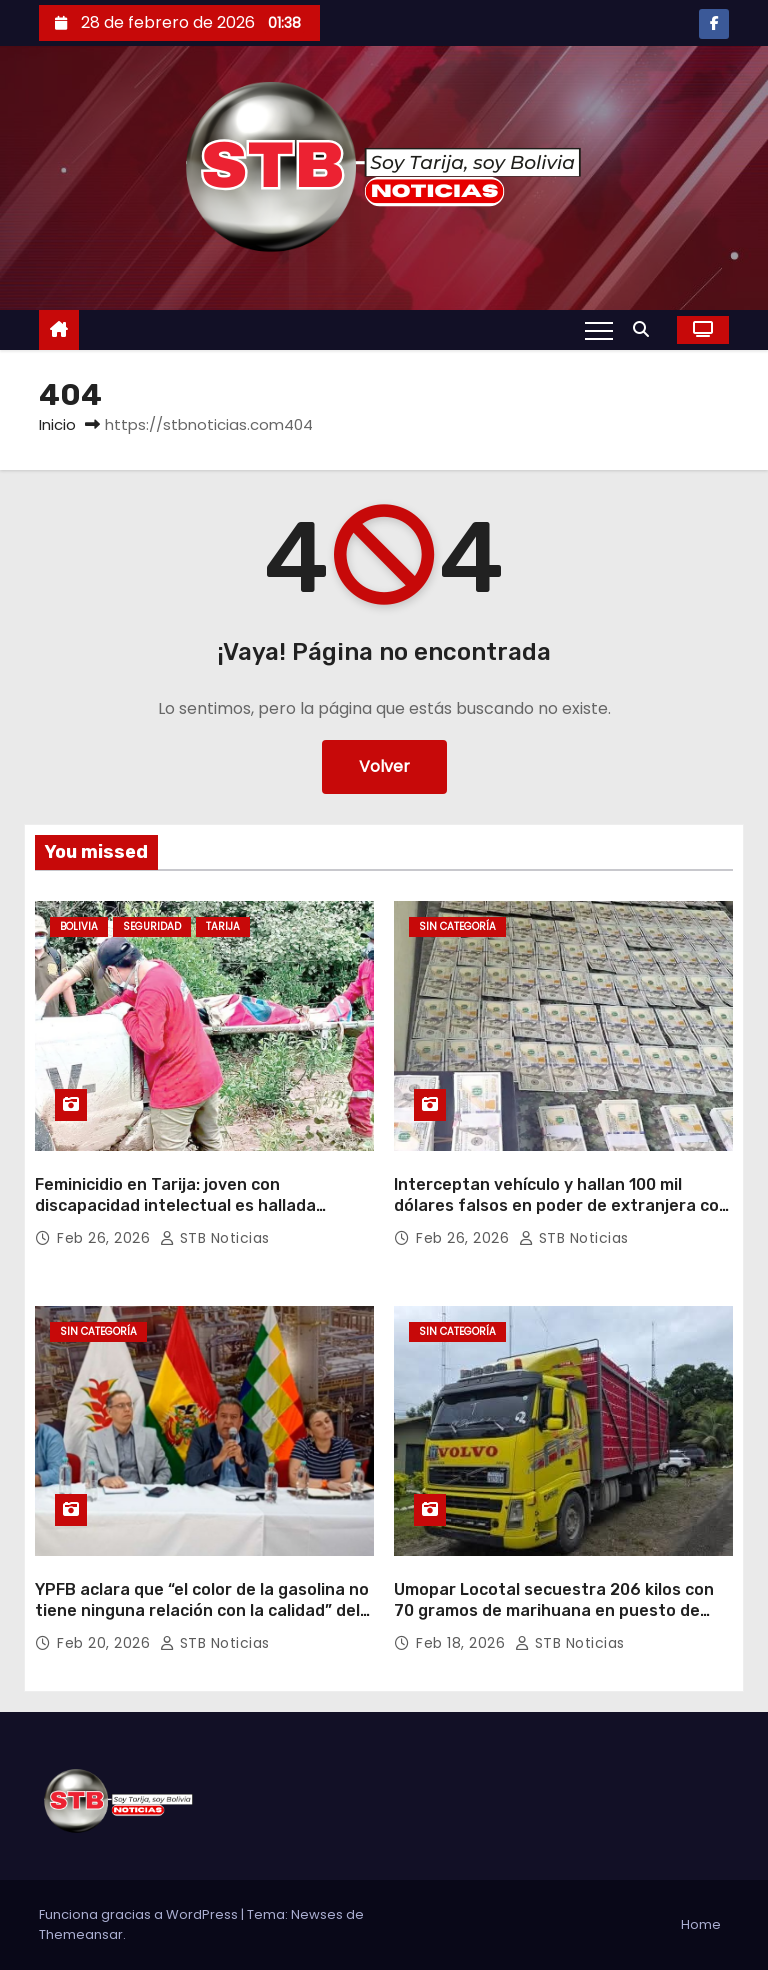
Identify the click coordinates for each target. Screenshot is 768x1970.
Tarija (223, 926)
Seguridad (152, 926)
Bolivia (79, 926)
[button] (646, 329)
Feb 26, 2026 (106, 1238)
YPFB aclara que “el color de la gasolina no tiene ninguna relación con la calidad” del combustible (202, 1611)
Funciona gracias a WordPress (140, 1914)
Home (701, 1924)
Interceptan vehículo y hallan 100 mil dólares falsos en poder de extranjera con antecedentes (561, 1206)
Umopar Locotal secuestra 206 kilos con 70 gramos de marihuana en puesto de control (554, 1611)
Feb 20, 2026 (106, 1643)
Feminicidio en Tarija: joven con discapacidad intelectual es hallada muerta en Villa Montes (175, 1206)
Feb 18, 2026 (463, 1643)
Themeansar (81, 1934)
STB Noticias (215, 1238)
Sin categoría (457, 926)
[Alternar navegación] (599, 330)
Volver (384, 766)
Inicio (57, 424)
